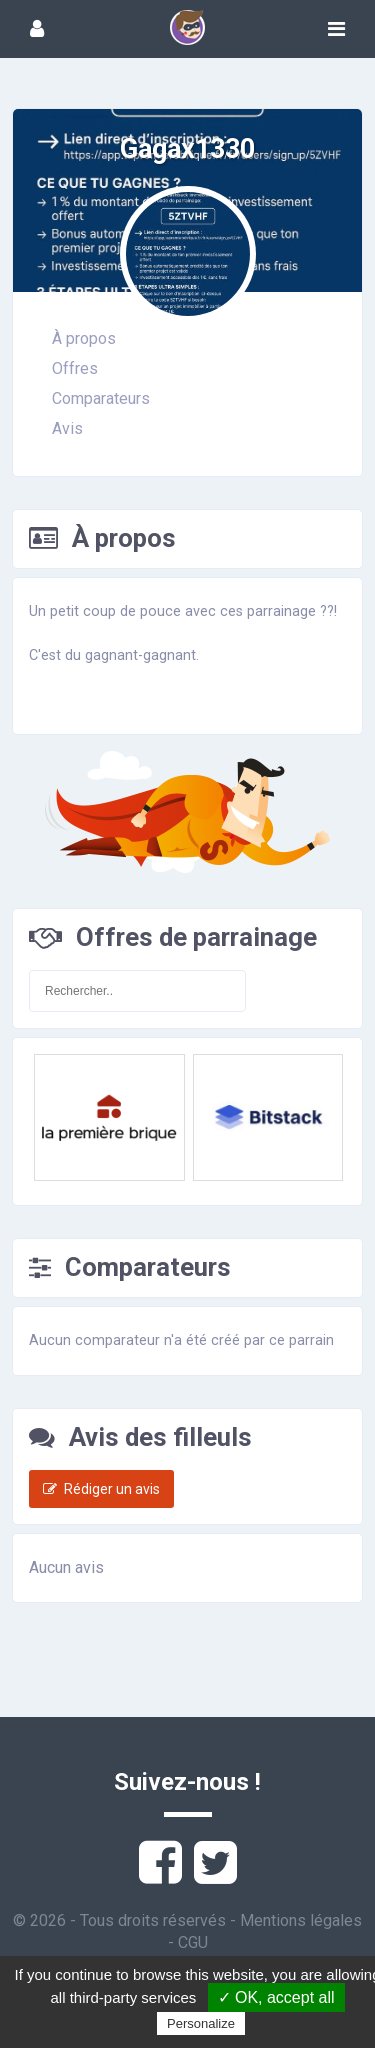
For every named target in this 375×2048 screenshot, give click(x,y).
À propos (84, 338)
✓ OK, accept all (276, 1997)
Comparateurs (101, 398)
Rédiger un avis (101, 1489)
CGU (193, 1942)
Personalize (201, 2023)
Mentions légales (301, 1920)
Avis (67, 428)
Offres (75, 368)
